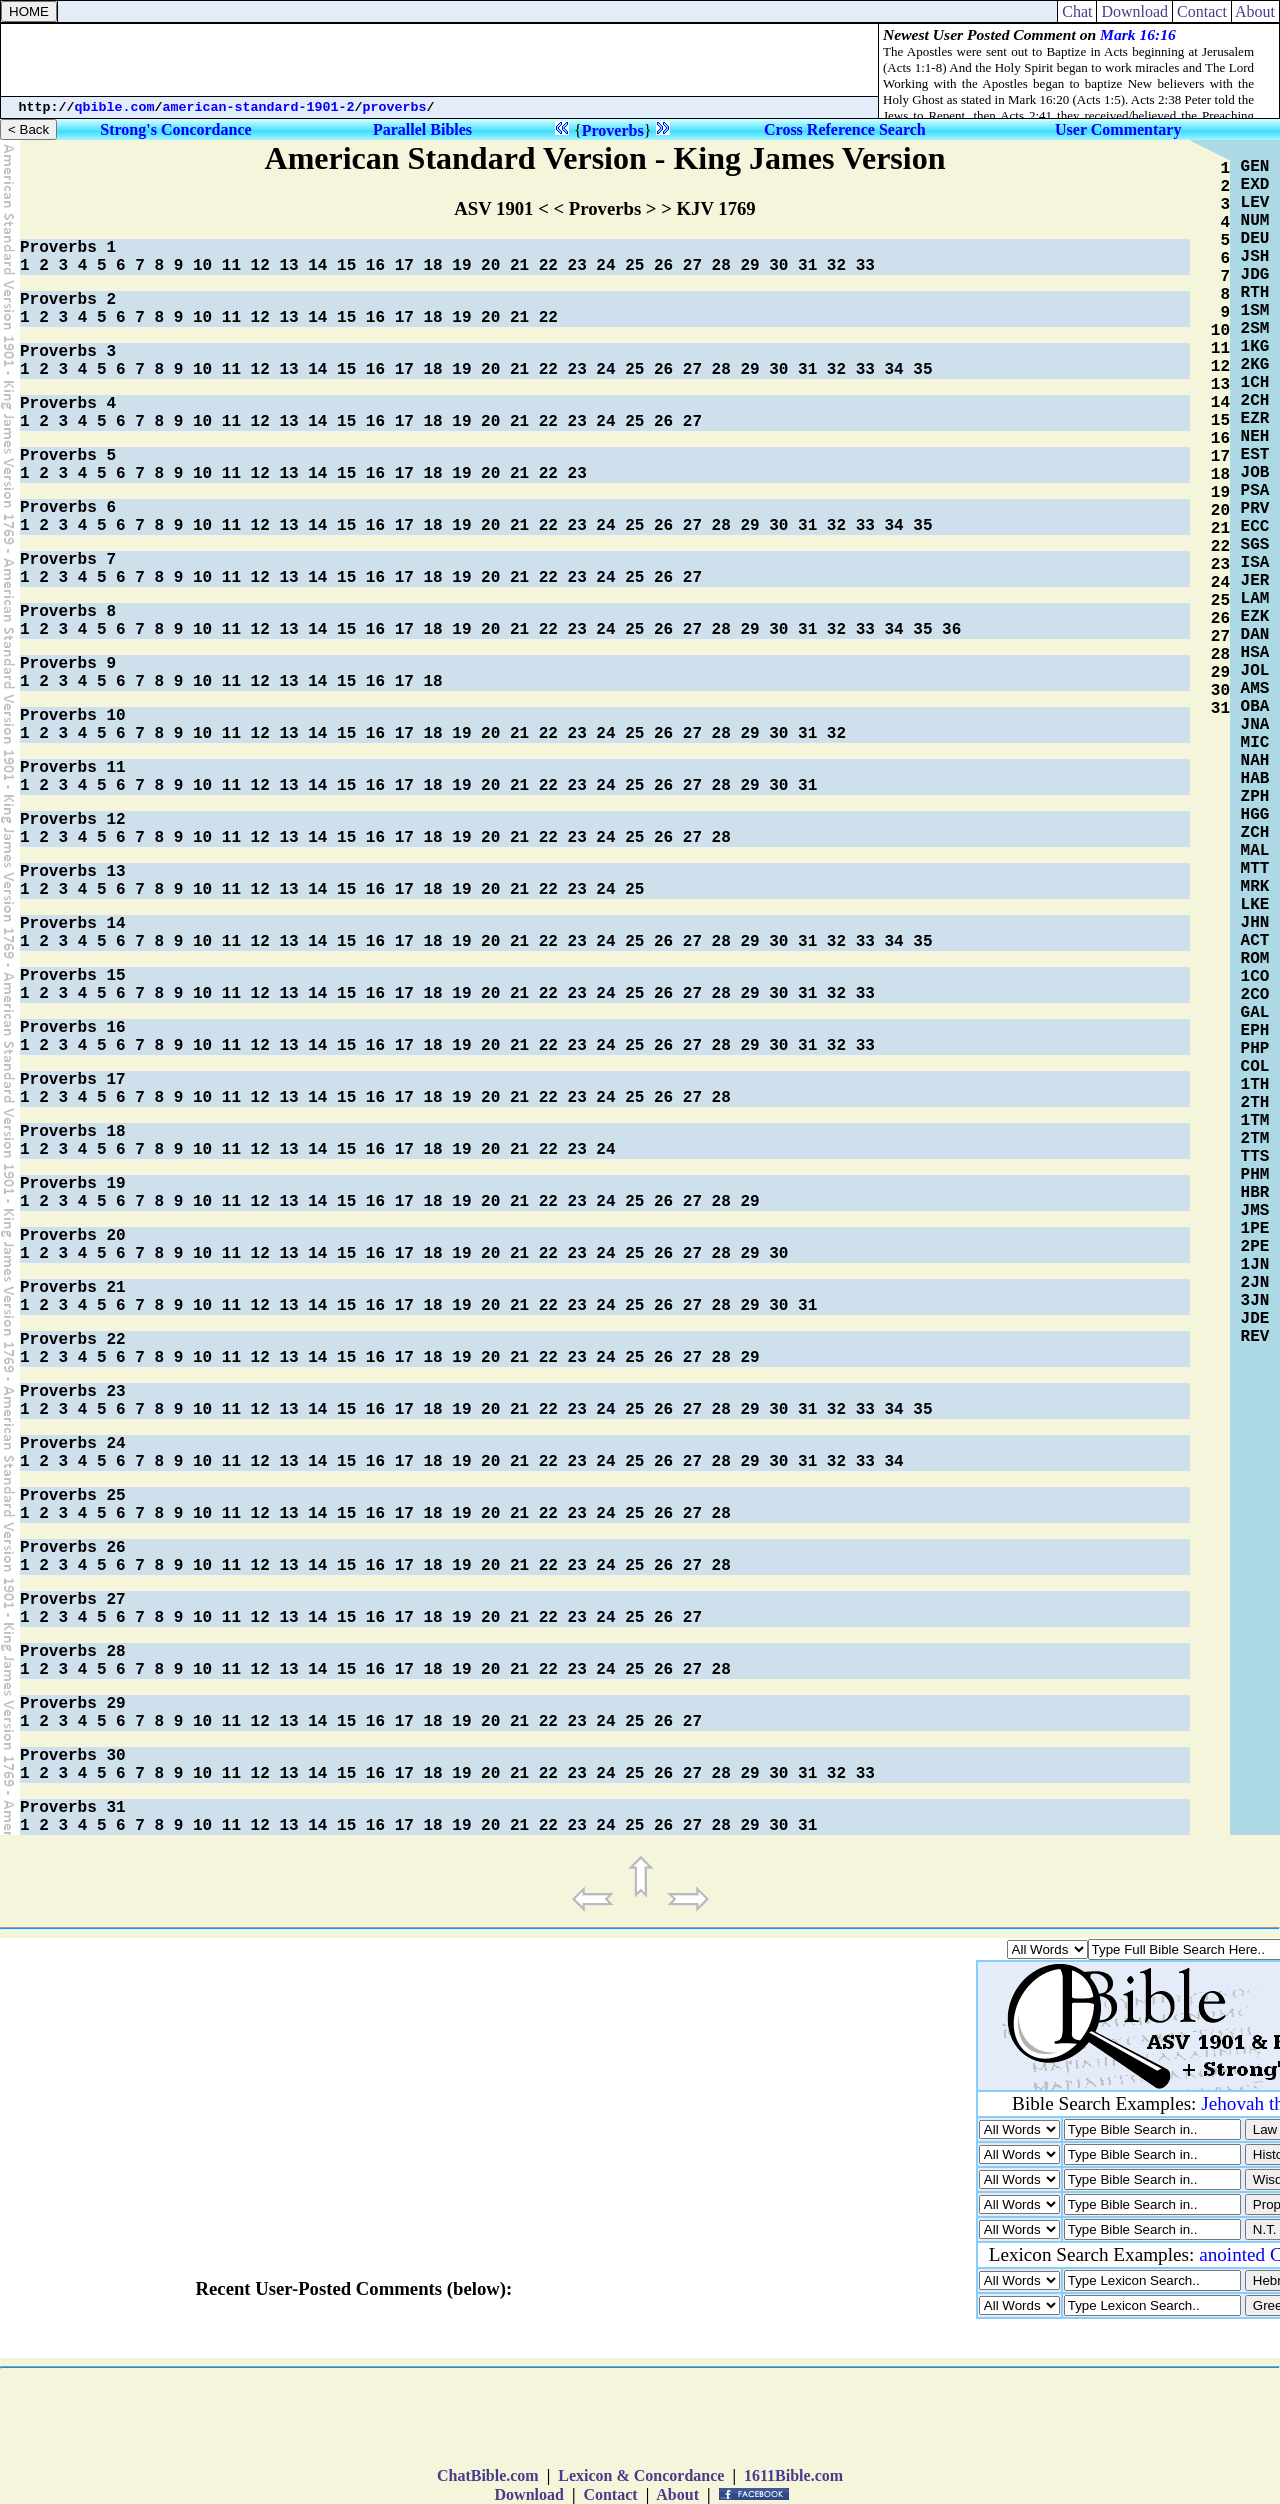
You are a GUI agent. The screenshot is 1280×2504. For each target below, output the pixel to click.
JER (1255, 581)
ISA (1255, 563)
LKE (1255, 905)
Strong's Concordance (175, 129)
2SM (1255, 329)
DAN (1255, 635)
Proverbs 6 (68, 508)
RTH (1255, 293)
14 (317, 266)
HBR (1255, 1193)
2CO (1255, 995)
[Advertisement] (440, 60)
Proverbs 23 (73, 1392)
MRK (1255, 887)
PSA (1255, 491)
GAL (1255, 1013)
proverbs (395, 107)
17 (404, 266)
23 (577, 266)
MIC (1255, 743)
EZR (1255, 419)
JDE (1255, 1319)
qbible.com (115, 107)
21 (519, 266)
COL (1255, 1067)
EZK (1255, 617)
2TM (1255, 1139)
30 (778, 266)
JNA (1255, 725)
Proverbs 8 (68, 612)
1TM (1255, 1121)
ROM (1255, 959)
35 (922, 370)
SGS (1255, 545)
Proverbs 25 (73, 1496)
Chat (1077, 11)
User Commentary (1118, 129)
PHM (1255, 1175)
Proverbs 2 (68, 300)
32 (836, 266)
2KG (1255, 365)
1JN (1255, 1265)
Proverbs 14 (73, 924)
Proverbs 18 (73, 1132)
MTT (1255, 869)
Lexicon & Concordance (641, 2475)
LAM (1255, 599)
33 (865, 266)
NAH (1255, 761)
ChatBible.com (488, 2475)
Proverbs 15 (73, 976)
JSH (1255, 257)
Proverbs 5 (68, 456)
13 (288, 266)
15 (346, 266)
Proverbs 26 (73, 1548)
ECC (1255, 527)
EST (1255, 455)
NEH (1255, 437)
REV (1255, 1337)
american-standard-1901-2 (259, 107)
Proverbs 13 (73, 872)
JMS (1255, 1211)
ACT (1255, 941)
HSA (1255, 653)
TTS (1255, 1157)
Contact (1202, 11)
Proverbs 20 (73, 1236)
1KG (1255, 347)
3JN (1255, 1301)
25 (634, 266)
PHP (1255, 1049)
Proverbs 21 (73, 1288)
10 (202, 266)
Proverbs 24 (73, 1444)
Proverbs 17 (73, 1080)
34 (893, 370)
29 (749, 266)
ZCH (1255, 833)
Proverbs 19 (73, 1184)
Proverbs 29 (73, 1704)
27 (692, 266)
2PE (1255, 1247)
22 (548, 266)
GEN (1255, 167)
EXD (1255, 185)
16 (375, 266)
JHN (1255, 923)
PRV (1255, 509)
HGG (1255, 815)
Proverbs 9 (68, 664)
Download (1134, 11)
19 (461, 266)
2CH (1255, 401)
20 (490, 266)
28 (721, 266)
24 (605, 266)
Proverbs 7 (68, 560)
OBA (1255, 707)
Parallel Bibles (422, 129)
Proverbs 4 (68, 404)
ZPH (1255, 797)
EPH (1255, 1031)
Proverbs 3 (68, 352)
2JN (1255, 1283)
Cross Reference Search (845, 129)
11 (231, 266)
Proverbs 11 (73, 768)
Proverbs (613, 130)
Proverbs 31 (73, 1808)
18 (432, 266)
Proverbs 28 (73, 1652)
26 (663, 266)
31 (807, 266)
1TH (1255, 1085)
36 (951, 630)
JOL (1255, 671)
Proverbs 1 (68, 248)
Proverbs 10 (73, 716)
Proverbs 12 (73, 820)
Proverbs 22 (73, 1340)
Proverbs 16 (73, 1028)
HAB (1255, 779)
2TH (1255, 1103)
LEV (1255, 203)
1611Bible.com (793, 2475)
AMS (1255, 689)
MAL (1255, 851)
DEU (1255, 239)
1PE (1255, 1229)
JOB (1255, 473)
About (1255, 11)
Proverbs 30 (73, 1756)
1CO (1255, 977)
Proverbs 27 (73, 1600)
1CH (1255, 383)
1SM (1255, 311)
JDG (1255, 275)
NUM (1255, 221)
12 (260, 266)
